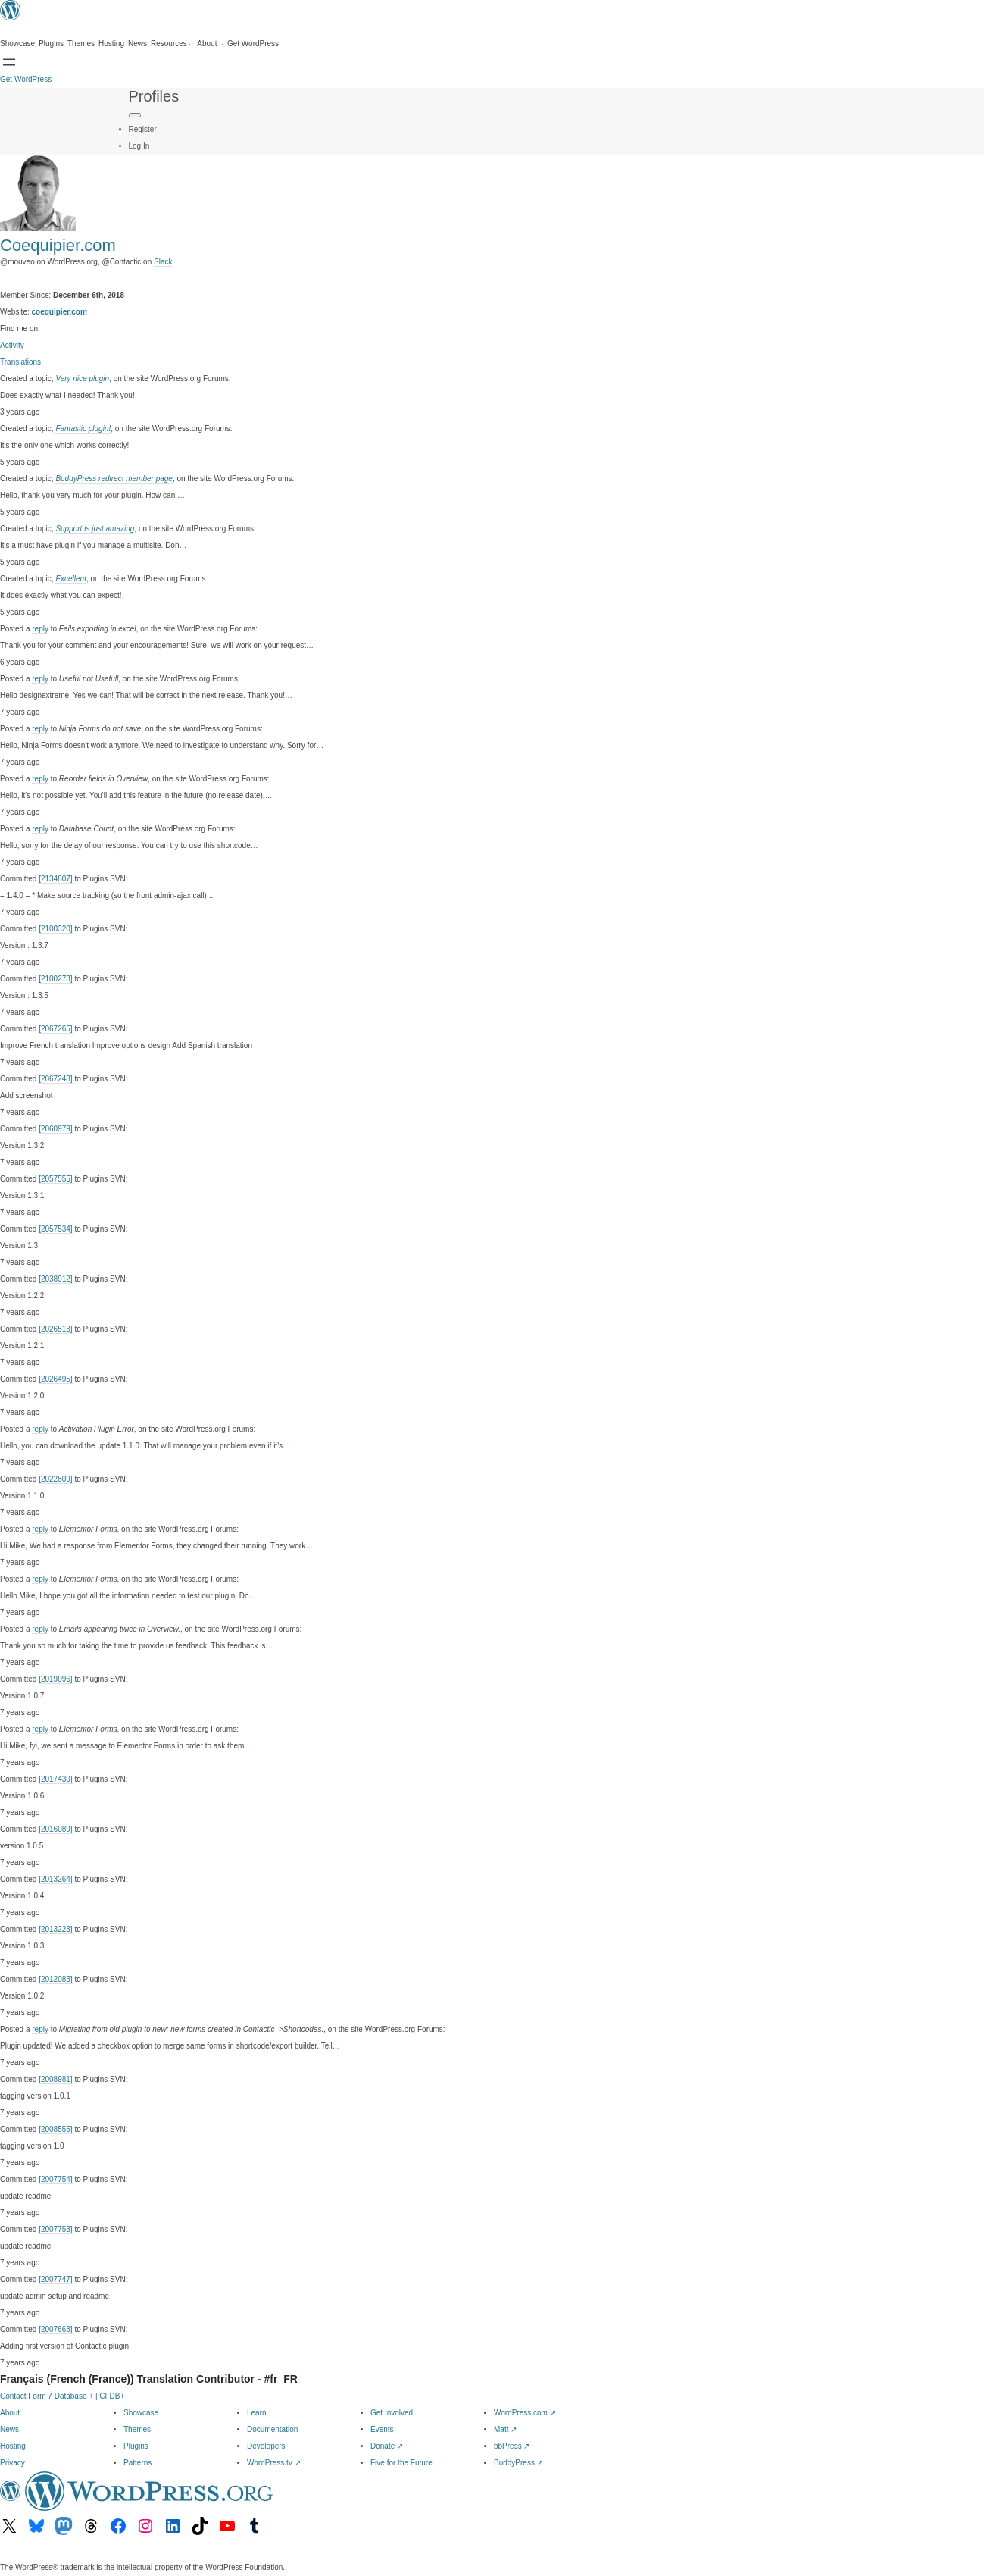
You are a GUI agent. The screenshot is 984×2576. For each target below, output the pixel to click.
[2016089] (56, 1829)
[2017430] (56, 1779)
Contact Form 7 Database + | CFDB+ (62, 2396)
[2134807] (56, 879)
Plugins (135, 2446)
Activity (12, 345)
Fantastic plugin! (83, 428)
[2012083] (56, 1979)
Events (382, 2429)
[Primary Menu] (135, 115)
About (10, 2413)
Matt (505, 2429)
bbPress (511, 2446)
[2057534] (56, 1229)
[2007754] (56, 2179)
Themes (137, 2429)
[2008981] (56, 2079)
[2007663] (56, 2329)
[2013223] (56, 1929)
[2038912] (56, 1279)
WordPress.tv (274, 2463)
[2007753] (56, 2229)
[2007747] (56, 2279)
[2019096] (56, 1679)
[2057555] (56, 1179)
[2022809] (56, 1479)
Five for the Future (401, 2463)
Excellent (70, 578)
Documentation (272, 2429)
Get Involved (391, 2413)
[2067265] (56, 1029)
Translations (20, 362)
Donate (386, 2446)
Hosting (13, 2446)
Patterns (137, 2463)
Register (143, 129)
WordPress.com (525, 2413)
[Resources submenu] (172, 44)
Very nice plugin (82, 378)
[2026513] (56, 1329)
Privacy (12, 2463)
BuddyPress (518, 2463)
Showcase (140, 2413)
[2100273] (56, 979)
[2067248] (56, 1079)
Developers (266, 2446)
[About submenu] (210, 44)
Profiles (154, 96)
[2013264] (56, 1879)
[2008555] (56, 2129)
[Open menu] (9, 62)
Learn (257, 2413)
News (9, 2429)
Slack (163, 262)
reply (40, 628)
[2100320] (56, 929)
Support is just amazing (94, 528)
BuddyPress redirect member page (114, 478)
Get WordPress (26, 79)
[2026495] (56, 1379)
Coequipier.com (58, 245)
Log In (139, 146)
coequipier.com (59, 312)
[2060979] (56, 1129)
